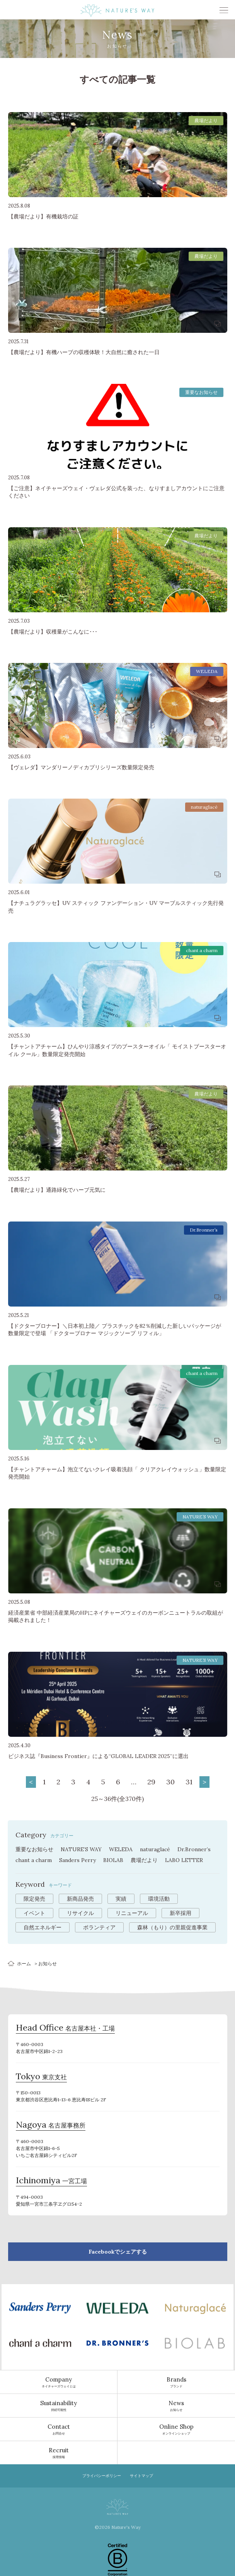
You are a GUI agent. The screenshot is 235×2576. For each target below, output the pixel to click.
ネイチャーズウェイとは (58, 2382)
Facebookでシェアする (118, 2251)
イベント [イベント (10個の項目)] (34, 1913)
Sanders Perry (77, 1860)
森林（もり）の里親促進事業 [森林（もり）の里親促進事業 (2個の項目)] (172, 1927)
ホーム (24, 1963)
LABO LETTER (184, 1860)
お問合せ (58, 2429)
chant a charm (33, 1860)
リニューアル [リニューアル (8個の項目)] (132, 1913)
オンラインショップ (176, 2429)
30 (170, 1781)
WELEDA (121, 1849)
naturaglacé (155, 1849)
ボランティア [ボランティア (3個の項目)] (99, 1927)
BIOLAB (113, 1860)
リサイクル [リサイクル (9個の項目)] (80, 1913)
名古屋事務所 (50, 2125)
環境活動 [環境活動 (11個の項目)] (159, 1898)
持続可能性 (58, 2405)
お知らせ (176, 2405)
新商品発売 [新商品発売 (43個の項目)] (80, 1898)
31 (189, 1781)
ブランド (176, 2382)
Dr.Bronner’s (194, 1849)
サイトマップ (141, 2475)
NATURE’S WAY (81, 1849)
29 (151, 1781)
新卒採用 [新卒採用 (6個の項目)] (180, 1913)
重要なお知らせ (34, 1849)
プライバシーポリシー (101, 2475)
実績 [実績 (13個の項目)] (121, 1898)
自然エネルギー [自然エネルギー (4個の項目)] (42, 1927)
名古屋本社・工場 (65, 2028)
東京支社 (41, 2077)
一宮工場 (51, 2181)
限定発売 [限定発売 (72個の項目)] (34, 1898)
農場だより (144, 1860)
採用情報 (58, 2452)
